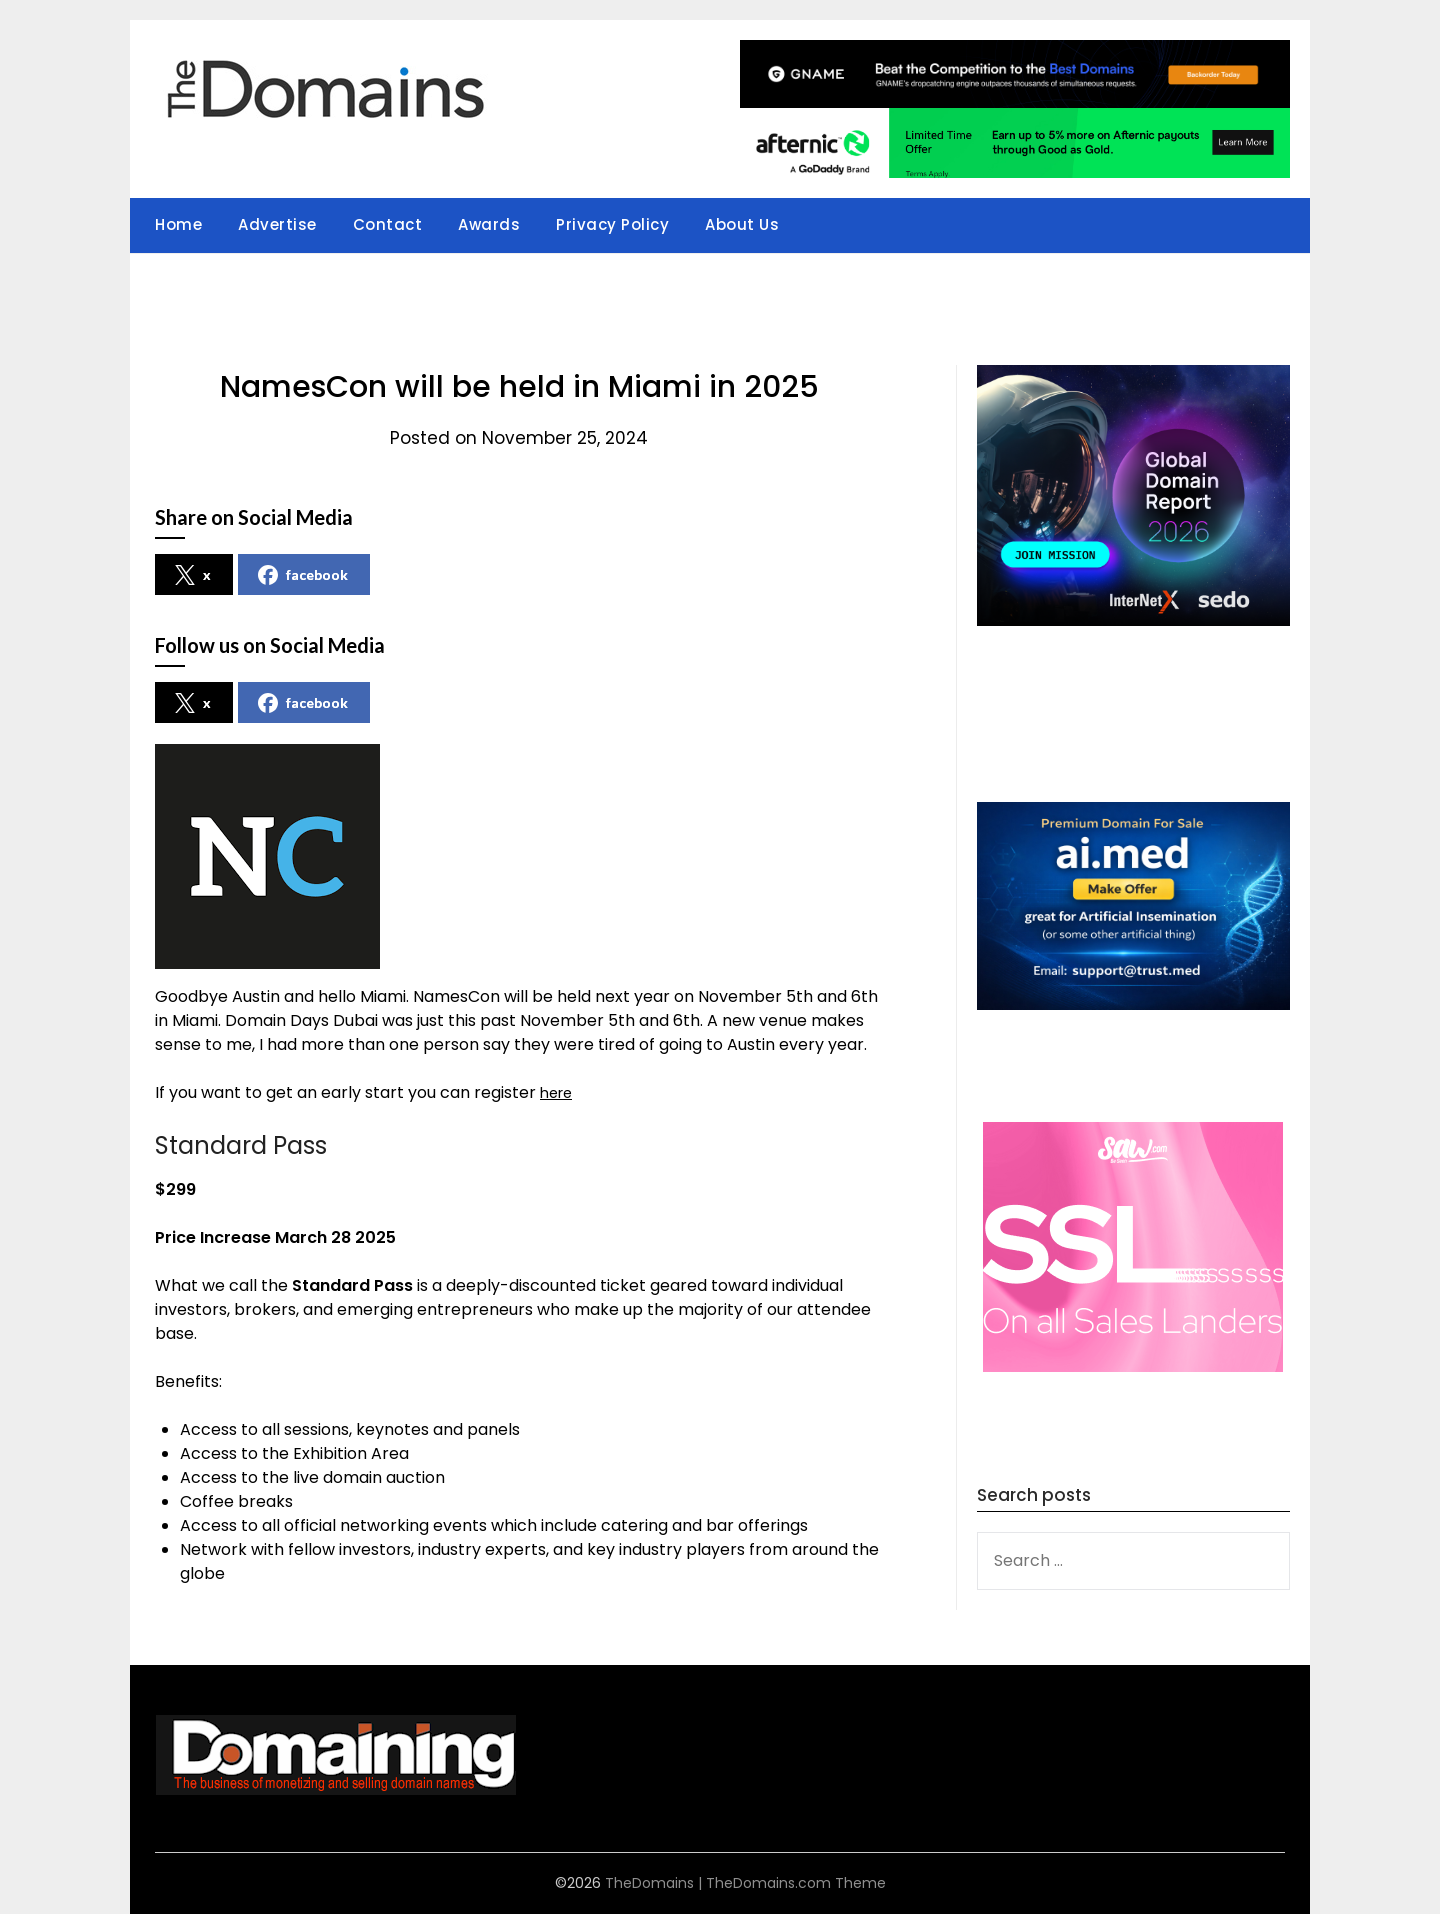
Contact (388, 224)
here (558, 1092)
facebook (303, 575)
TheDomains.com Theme (796, 1883)
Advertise (277, 224)
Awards (489, 224)
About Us (742, 224)
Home (178, 224)
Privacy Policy (612, 224)
